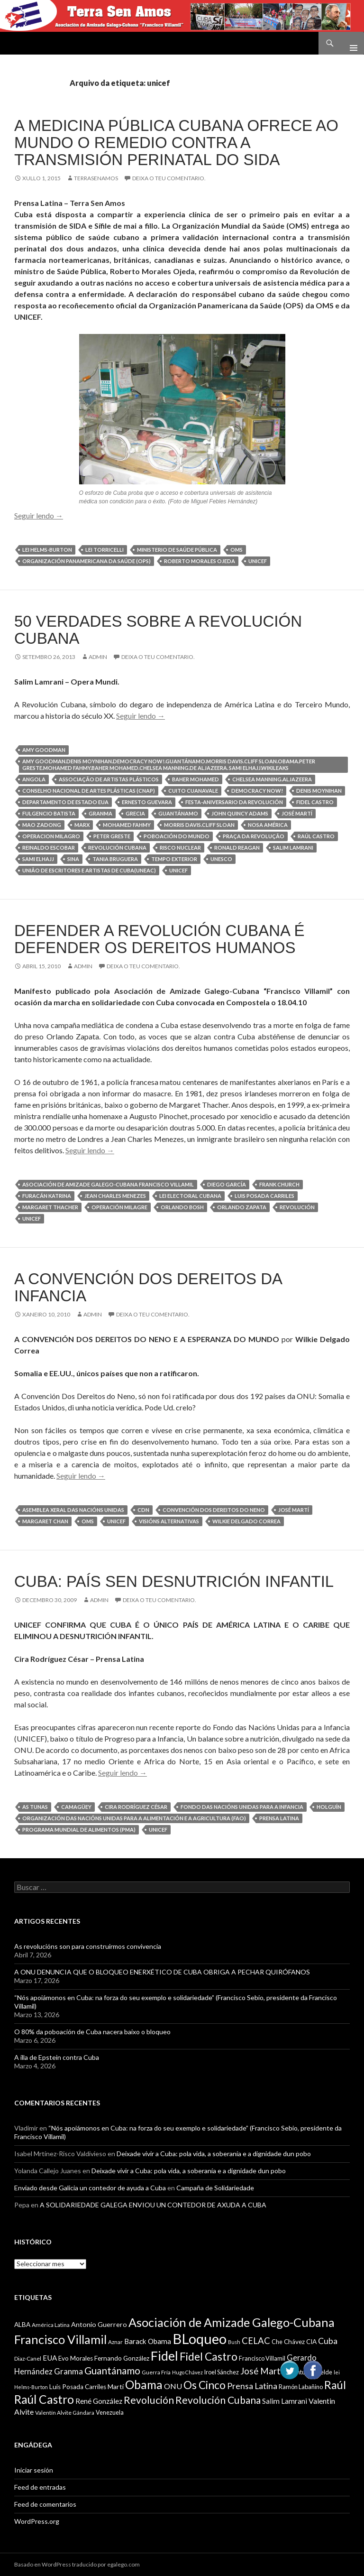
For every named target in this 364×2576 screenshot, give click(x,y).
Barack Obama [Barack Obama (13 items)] (147, 2341)
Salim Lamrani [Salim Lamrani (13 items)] (284, 2401)
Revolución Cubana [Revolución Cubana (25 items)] (218, 2400)
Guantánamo (178, 813)
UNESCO (221, 859)
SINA (73, 859)
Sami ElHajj (38, 859)
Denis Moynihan (319, 791)
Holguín (329, 1807)
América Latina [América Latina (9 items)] (51, 2324)
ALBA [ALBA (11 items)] (22, 2324)
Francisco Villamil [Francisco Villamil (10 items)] (262, 2358)
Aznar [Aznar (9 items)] (115, 2341)
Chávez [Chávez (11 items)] (294, 2341)
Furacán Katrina (46, 1196)
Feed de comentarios (45, 2504)
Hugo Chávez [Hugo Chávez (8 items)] (187, 2372)
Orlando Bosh (182, 1207)
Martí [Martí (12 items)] (116, 2386)
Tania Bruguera (115, 859)
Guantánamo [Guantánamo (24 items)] (112, 2370)
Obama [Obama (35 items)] (144, 2384)
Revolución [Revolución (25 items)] (149, 2400)
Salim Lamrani (293, 847)
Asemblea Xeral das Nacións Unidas (73, 1510)
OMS (236, 550)
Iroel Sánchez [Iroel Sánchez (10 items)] (221, 2372)
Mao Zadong (41, 825)
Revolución (297, 1207)
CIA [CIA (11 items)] (311, 2341)
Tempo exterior (174, 859)
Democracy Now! (257, 791)
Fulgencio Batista (48, 813)
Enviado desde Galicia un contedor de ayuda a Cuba (90, 2188)
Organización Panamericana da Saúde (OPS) (86, 561)
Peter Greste (111, 836)
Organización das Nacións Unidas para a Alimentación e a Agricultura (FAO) (134, 1818)
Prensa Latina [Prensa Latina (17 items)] (252, 2386)
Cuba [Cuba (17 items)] (327, 2341)
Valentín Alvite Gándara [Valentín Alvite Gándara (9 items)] (64, 2412)
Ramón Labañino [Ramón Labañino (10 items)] (301, 2387)
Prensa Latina (279, 1818)
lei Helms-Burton (47, 550)
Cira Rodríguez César (136, 1807)
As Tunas (35, 1807)
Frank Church (279, 1184)
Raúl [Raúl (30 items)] (335, 2384)
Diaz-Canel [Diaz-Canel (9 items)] (27, 2358)
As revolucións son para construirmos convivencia (87, 1946)
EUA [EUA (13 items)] (50, 2358)
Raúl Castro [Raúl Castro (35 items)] (44, 2399)
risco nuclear (180, 847)
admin (98, 656)
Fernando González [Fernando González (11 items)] (121, 2358)
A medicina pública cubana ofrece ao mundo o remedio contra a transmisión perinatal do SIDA (176, 142)
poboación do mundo (176, 836)
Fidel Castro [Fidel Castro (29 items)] (208, 2356)
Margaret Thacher (50, 1207)
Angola (34, 779)
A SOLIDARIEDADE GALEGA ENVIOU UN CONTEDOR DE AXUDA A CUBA (153, 2205)
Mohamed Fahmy (127, 825)
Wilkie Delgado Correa (246, 1521)
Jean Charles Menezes (115, 1196)
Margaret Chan (45, 1521)
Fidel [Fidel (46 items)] (164, 2355)
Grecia (135, 813)
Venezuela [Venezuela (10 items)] (110, 2412)
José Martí (297, 813)
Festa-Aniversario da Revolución (234, 802)
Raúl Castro (316, 836)
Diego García (226, 1184)
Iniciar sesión (33, 2470)
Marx (82, 825)
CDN (143, 1510)
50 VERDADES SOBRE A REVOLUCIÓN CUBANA (158, 629)
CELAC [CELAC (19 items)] (256, 2340)
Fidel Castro (315, 802)
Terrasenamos (96, 178)
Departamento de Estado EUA (65, 802)
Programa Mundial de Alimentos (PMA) (79, 1829)
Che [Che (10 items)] (277, 2341)
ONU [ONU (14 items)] (173, 2386)
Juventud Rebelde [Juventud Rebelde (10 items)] (308, 2372)
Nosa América (268, 825)
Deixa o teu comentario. (169, 178)
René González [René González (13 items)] (98, 2401)
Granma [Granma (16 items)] (68, 2371)
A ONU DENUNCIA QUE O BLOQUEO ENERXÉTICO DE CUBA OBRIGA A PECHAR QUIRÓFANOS (162, 1972)
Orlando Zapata (241, 1207)
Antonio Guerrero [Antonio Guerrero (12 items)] (99, 2324)
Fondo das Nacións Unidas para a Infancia (242, 1807)
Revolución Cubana (117, 847)
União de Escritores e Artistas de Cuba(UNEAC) (89, 870)
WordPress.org (36, 2521)
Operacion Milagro (51, 836)
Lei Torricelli (104, 550)
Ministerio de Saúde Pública (177, 550)
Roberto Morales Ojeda (199, 561)
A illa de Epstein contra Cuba (56, 2057)
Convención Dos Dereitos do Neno (214, 1510)
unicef (257, 561)
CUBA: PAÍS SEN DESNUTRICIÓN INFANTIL (174, 1581)
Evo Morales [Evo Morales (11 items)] (75, 2358)
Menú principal (350, 43)
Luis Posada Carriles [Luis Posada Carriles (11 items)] (77, 2387)
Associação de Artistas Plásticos (109, 779)
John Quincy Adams (239, 813)
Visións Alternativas (169, 1521)
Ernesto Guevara (147, 802)
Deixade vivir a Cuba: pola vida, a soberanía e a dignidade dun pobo (214, 2154)
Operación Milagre (119, 1207)
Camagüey (76, 1807)
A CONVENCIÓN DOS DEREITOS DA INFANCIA (148, 1287)
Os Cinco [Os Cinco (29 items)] (204, 2385)
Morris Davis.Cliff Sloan (199, 825)
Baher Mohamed (195, 779)
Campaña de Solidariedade (215, 2188)
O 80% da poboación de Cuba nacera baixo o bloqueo (92, 2032)
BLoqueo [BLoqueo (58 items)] (200, 2338)
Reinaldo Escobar (48, 847)
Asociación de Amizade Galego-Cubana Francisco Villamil (108, 1184)
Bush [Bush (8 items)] (234, 2342)
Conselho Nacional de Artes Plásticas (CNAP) (88, 791)
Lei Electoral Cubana (190, 1196)
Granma (100, 813)
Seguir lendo (38, 515)
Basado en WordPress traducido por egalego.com (77, 2564)
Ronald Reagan (237, 847)
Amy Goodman (43, 750)
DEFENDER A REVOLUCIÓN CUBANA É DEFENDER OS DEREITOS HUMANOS (159, 939)
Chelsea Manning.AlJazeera (272, 779)
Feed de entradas (40, 2487)
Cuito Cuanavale (193, 791)
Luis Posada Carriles (264, 1196)
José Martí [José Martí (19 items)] (261, 2371)
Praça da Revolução (253, 836)
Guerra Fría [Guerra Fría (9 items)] (156, 2372)
